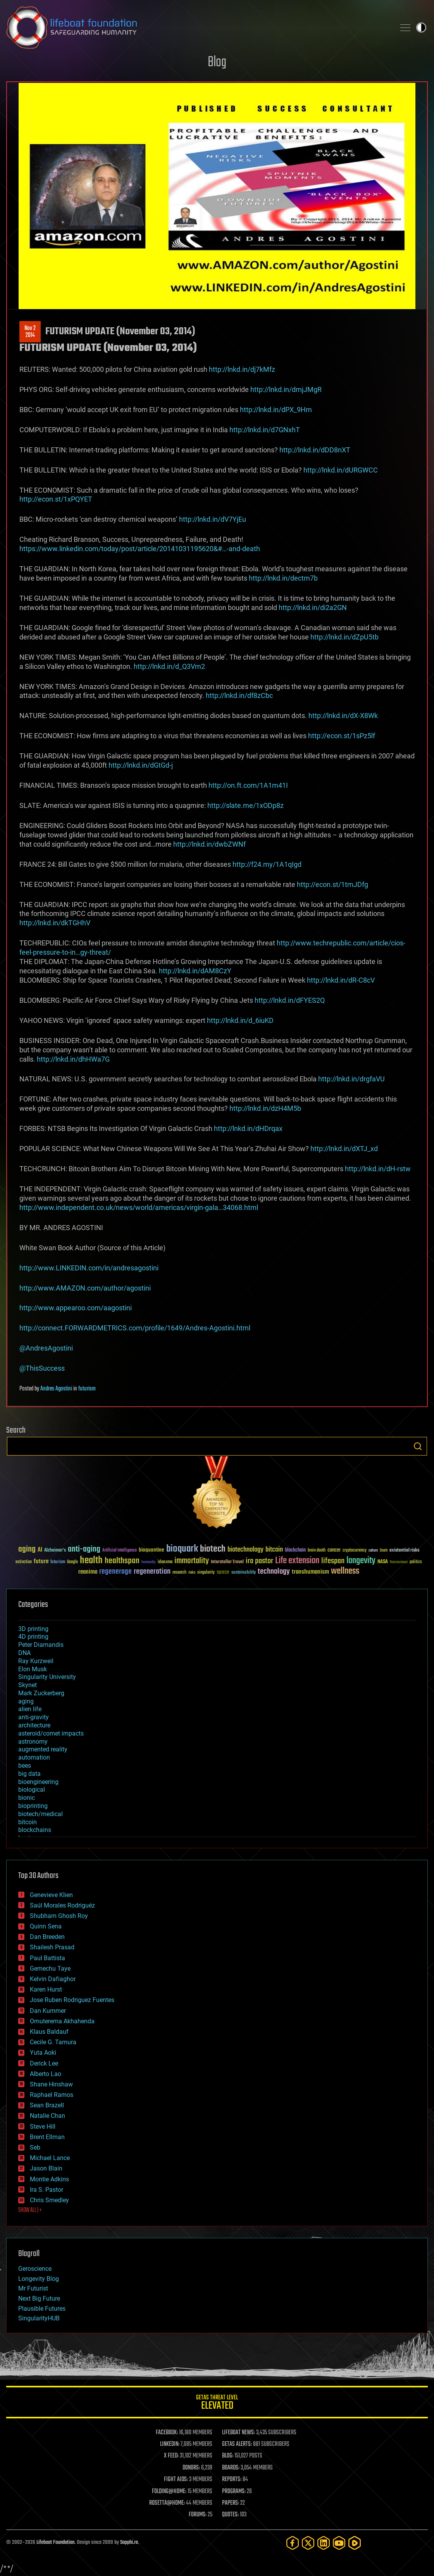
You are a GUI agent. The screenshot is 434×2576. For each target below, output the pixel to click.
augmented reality (42, 1749)
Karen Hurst (46, 1989)
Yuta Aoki (43, 2052)
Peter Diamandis (41, 1644)
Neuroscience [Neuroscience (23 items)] (399, 1562)
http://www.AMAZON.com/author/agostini (85, 1288)
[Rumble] (354, 2543)
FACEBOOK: (167, 2433)
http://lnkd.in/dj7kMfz (242, 369)
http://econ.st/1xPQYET (55, 499)
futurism (87, 1389)
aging (26, 1701)
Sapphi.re (129, 2542)
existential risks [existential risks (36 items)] (404, 1551)
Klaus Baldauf (49, 2031)
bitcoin (27, 1822)
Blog (217, 63)
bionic (26, 1797)
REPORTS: (231, 2480)
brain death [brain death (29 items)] (317, 1550)
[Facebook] (292, 2543)
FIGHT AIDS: (176, 2480)
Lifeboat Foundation (55, 2542)
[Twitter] (308, 2543)
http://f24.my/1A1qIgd (266, 864)
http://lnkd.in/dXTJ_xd (344, 1149)
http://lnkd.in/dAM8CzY (195, 971)
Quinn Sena (46, 1926)
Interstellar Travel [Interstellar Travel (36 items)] (227, 1562)
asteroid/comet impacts (51, 1733)
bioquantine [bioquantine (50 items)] (151, 1550)
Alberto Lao (45, 2074)
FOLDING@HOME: (169, 2492)
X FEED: (171, 2456)
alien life (29, 1709)
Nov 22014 (30, 332)
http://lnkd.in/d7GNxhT (264, 430)
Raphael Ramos (51, 2094)
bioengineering (38, 1781)
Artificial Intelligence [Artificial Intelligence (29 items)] (119, 1550)
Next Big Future (39, 2298)
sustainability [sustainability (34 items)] (243, 1573)
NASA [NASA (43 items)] (382, 1562)
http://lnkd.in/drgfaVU (351, 1079)
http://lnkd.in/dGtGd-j (140, 765)
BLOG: (227, 2456)
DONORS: (191, 2468)
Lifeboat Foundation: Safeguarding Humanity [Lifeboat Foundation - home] (197, 27)
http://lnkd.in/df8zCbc (239, 695)
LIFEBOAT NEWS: (238, 2433)
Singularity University (47, 1677)
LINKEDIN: (169, 2444)
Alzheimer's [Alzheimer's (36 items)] (55, 1551)
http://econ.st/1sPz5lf (341, 736)
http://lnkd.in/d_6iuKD (240, 1020)
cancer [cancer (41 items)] (334, 1550)
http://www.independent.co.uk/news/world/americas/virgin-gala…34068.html (138, 1207)
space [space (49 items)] (223, 1572)
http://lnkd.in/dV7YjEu (212, 519)
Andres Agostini (56, 1389)
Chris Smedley (49, 2200)
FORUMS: (198, 2515)
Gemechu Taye (50, 1968)
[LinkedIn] (323, 2543)
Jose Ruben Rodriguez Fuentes (72, 2000)
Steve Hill (42, 2126)
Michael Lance (50, 2158)
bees (24, 1765)
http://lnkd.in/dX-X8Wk (343, 715)
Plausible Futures (41, 2308)
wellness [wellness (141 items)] (345, 1571)
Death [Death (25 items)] (384, 1550)
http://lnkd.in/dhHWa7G (73, 1059)
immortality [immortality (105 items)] (191, 1561)
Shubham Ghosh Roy (59, 1916)
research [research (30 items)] (179, 1572)
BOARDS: (230, 2468)
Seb (35, 2147)
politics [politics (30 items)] (416, 1562)
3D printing (33, 1629)
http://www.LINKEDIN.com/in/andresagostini (88, 1268)
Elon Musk (32, 1669)
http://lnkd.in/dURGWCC (340, 470)
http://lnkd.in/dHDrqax (248, 1128)
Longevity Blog (38, 2278)
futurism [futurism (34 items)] (57, 1562)
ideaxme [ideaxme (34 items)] (165, 1562)
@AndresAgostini (46, 1348)
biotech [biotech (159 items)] (213, 1549)
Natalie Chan (47, 2115)
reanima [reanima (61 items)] (87, 1572)
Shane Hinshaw (51, 2084)
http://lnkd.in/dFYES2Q (290, 1000)
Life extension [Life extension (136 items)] (297, 1561)
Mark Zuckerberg (41, 1693)
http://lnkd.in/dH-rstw (378, 1169)
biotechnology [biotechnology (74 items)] (245, 1550)
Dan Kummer (48, 2010)
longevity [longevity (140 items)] (360, 1561)
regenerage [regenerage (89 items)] (115, 1571)
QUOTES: (230, 2515)
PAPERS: (230, 2503)
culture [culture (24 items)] (373, 1550)
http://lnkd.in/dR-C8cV (341, 980)
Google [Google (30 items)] (72, 1562)
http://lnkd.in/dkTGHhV (54, 923)
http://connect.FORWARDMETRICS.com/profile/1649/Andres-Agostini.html (134, 1328)
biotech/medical (40, 1814)
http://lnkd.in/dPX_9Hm (276, 410)
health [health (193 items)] (91, 1560)
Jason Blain (46, 2168)
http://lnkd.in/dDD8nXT (314, 450)
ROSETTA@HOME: (167, 2503)
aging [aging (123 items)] (27, 1549)
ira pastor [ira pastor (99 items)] (259, 1561)
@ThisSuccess (42, 1368)
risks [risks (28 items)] (191, 1572)
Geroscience (35, 2268)
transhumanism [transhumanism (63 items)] (310, 1572)
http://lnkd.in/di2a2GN (313, 607)
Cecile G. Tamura (53, 2042)
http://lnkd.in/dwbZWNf (209, 844)
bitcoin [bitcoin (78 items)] (274, 1550)
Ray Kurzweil (35, 1661)
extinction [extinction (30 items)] (24, 1562)
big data (29, 1773)
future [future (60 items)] (41, 1561)
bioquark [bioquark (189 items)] (182, 1549)
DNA (24, 1653)
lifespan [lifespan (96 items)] (332, 1561)
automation (34, 1757)
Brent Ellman (47, 2137)
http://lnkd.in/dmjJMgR (286, 389)
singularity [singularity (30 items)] (206, 1572)
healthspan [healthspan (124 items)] (122, 1561)
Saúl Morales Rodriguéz (62, 1905)
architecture (34, 1725)
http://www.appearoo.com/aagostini (75, 1308)
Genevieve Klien (51, 1895)
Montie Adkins (49, 2179)
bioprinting (33, 1806)
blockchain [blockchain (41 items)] (295, 1550)
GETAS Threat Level (217, 2403)
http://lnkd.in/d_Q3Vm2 (169, 666)
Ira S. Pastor (46, 2189)
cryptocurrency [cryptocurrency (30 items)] (355, 1550)
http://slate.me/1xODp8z (245, 805)
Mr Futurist (33, 2288)
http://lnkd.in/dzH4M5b (265, 1108)
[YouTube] (339, 2543)
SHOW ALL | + (30, 2210)
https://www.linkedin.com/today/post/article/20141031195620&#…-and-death (139, 549)
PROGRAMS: (234, 2492)
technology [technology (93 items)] (274, 1571)
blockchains (34, 1830)
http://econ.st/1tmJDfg (332, 884)
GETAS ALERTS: (237, 2444)
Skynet (27, 1685)
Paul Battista (47, 1958)
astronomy (33, 1741)
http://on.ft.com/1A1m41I (248, 785)
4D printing (33, 1636)
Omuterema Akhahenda (62, 2021)
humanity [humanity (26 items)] (148, 1562)
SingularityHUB (39, 2318)
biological (31, 1789)
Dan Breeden (47, 1936)
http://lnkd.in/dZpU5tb (344, 637)
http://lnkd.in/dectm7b (283, 578)
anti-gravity (33, 1717)
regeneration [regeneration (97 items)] (152, 1571)
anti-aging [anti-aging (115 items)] (84, 1549)
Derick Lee (44, 2063)
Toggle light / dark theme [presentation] (421, 27)
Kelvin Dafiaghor (53, 1979)
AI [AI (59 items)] (40, 1550)
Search (417, 1446)
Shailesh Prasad (52, 1947)
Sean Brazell (47, 2105)
